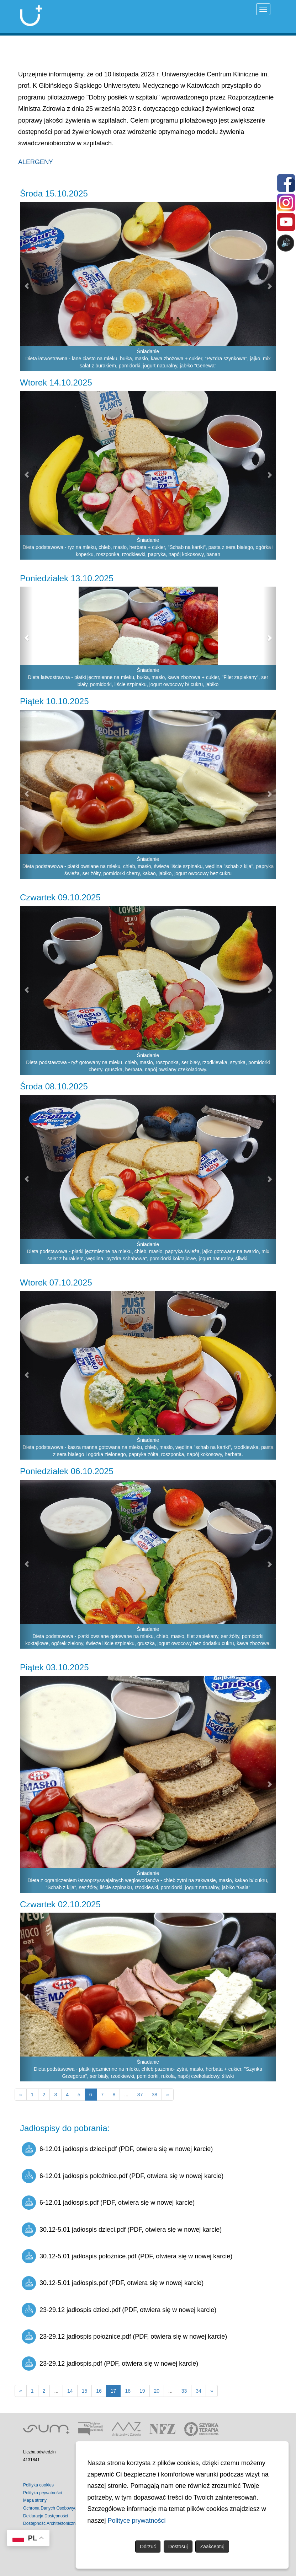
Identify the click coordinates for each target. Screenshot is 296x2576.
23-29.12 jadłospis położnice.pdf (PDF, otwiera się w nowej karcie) (124, 2336)
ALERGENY (35, 162)
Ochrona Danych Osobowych (51, 2508)
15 (85, 2391)
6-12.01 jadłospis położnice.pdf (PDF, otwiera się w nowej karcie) (122, 2176)
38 (154, 2094)
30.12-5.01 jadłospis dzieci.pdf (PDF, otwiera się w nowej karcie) (122, 2229)
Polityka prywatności (42, 2492)
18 (128, 2391)
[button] (26, 286)
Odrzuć (148, 2546)
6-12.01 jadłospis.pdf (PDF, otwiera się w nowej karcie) (108, 2202)
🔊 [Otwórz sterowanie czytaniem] (286, 242)
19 (142, 2391)
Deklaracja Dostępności (45, 2515)
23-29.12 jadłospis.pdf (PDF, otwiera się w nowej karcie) (110, 2363)
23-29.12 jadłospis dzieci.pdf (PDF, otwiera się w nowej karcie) (119, 2310)
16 (99, 2391)
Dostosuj (177, 2546)
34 (198, 2391)
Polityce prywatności (137, 2520)
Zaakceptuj (212, 2546)
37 (140, 2094)
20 (157, 2391)
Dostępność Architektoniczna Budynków (61, 2523)
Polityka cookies (38, 2485)
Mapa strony (35, 2500)
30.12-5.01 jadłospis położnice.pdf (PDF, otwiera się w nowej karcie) (127, 2256)
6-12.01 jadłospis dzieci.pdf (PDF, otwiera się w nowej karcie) (117, 2149)
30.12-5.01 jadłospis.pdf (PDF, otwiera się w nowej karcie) (113, 2283)
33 (184, 2391)
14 (70, 2391)
